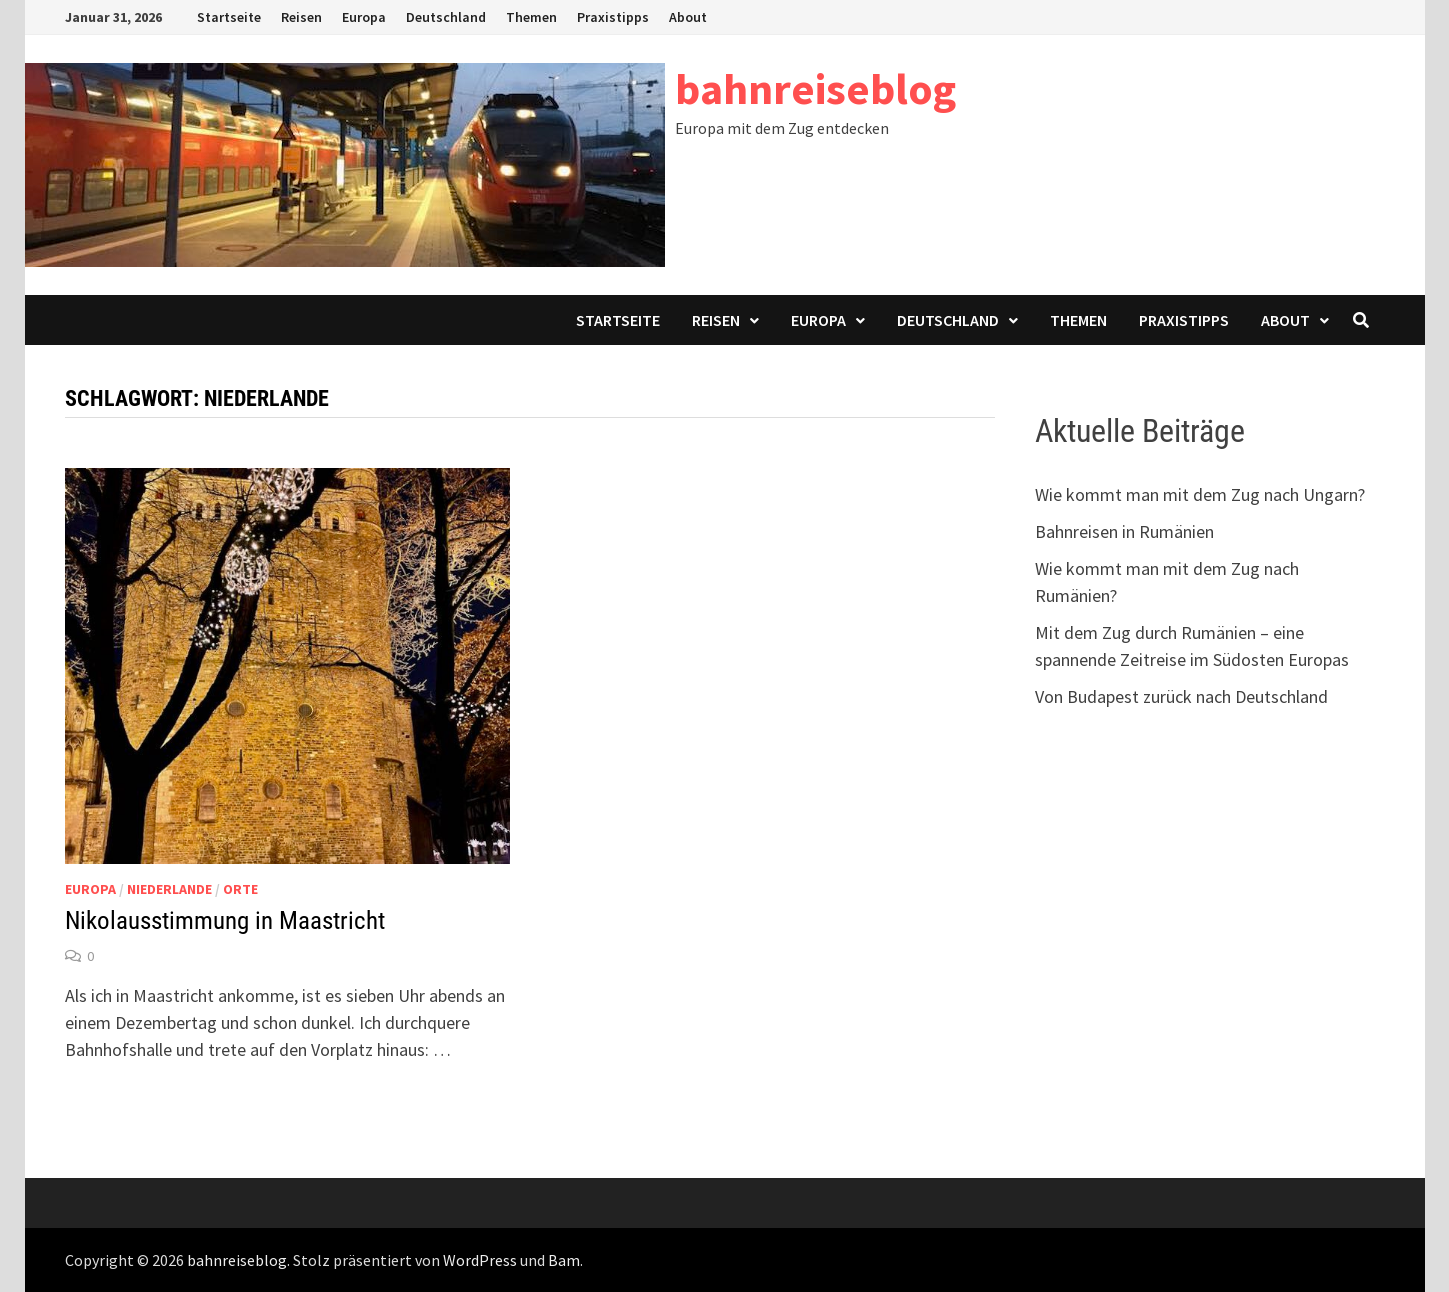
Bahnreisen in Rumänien (1124, 531)
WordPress (480, 1260)
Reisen (301, 17)
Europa (364, 17)
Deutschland (446, 17)
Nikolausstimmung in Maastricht (225, 920)
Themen (531, 17)
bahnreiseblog (815, 88)
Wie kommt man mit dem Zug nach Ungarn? (1200, 494)
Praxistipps (613, 17)
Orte (240, 889)
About (688, 17)
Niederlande (169, 889)
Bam (564, 1260)
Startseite (229, 17)
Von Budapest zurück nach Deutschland (1181, 696)
